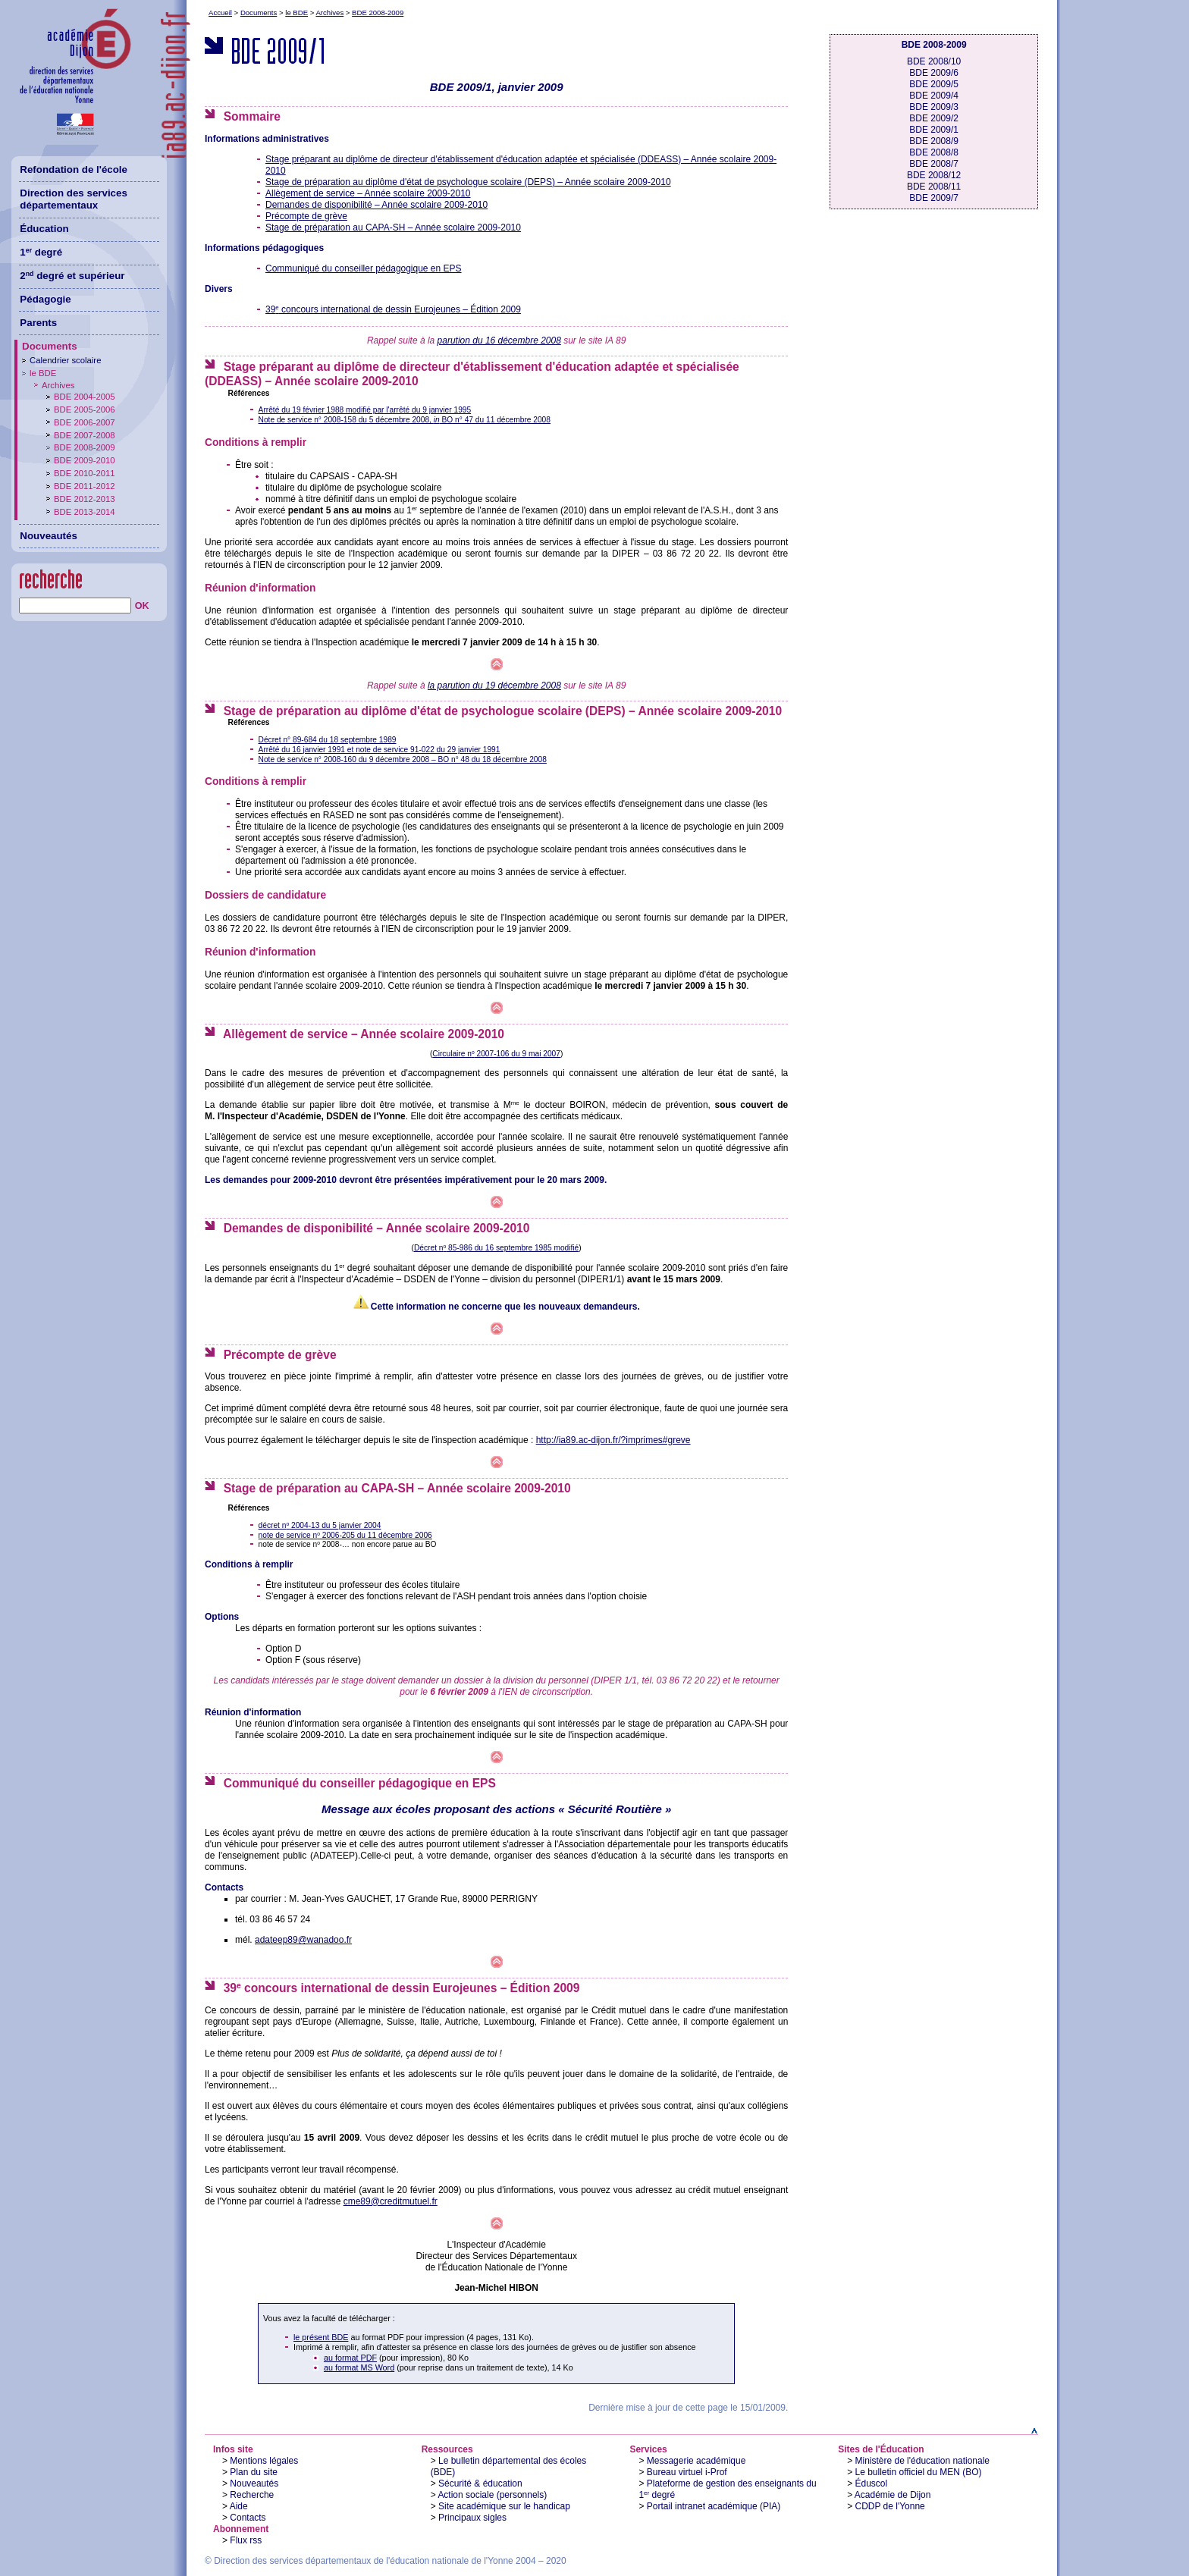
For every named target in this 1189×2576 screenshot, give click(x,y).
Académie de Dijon (893, 2495)
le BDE (296, 12)
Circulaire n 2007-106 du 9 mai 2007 (496, 1054)
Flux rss (246, 2540)
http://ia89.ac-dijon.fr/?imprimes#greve (613, 1440)
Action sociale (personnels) (492, 2495)
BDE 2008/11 (934, 186)
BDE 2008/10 (934, 61)
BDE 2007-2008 (84, 435)
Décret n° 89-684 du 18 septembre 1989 (328, 740)
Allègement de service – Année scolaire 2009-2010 (368, 193)
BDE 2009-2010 (84, 460)
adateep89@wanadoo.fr (303, 1939)
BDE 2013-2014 (84, 511)
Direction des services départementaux (73, 199)
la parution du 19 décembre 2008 (494, 685)
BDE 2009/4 (933, 95)
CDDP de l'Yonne (890, 2506)
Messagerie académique (696, 2460)
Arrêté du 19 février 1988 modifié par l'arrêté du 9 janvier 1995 (365, 410)
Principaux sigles (472, 2517)
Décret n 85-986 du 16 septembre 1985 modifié (496, 1248)
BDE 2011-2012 (84, 486)
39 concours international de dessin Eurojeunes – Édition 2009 (393, 309)
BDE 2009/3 (933, 107)
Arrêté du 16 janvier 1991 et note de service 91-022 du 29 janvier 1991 (379, 749)
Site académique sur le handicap (504, 2506)
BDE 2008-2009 (377, 12)
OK (142, 606)
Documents (258, 12)
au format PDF (350, 2357)
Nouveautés (254, 2483)
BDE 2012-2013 (84, 499)
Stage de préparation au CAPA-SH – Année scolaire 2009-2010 (393, 227)
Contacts (247, 2517)
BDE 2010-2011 (84, 473)
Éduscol (871, 2483)
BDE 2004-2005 (84, 396)
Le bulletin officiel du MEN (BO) (918, 2472)
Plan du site (254, 2472)
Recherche (252, 2495)
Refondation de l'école (73, 169)
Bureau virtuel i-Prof (687, 2472)
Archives (329, 12)
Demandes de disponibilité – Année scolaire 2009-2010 (376, 204)
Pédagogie (45, 299)
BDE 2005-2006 (84, 409)
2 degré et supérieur (72, 275)
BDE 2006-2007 (84, 422)
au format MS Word (359, 2367)
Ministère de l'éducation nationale (922, 2460)
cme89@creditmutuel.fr (391, 2201)
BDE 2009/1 (933, 129)
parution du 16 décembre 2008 (499, 340)
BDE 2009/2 (933, 118)
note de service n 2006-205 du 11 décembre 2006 (345, 1535)
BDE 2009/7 (933, 198)
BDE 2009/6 (933, 72)
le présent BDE (321, 2337)
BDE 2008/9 (933, 141)
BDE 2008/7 (933, 163)
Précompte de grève (306, 216)
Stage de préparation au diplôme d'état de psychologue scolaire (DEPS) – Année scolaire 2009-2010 (468, 182)
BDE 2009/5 (933, 84)
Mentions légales (264, 2460)
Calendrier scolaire (65, 360)
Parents (38, 322)
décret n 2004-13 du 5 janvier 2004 (320, 1525)
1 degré (41, 252)
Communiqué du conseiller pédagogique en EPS (363, 268)
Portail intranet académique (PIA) (714, 2506)
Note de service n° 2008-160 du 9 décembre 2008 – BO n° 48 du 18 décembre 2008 (403, 759)
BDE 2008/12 (934, 175)
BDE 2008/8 (933, 152)
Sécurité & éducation (480, 2483)
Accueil (220, 12)
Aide (239, 2506)
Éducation (44, 228)
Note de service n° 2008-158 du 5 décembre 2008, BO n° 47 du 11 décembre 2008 (405, 420)
